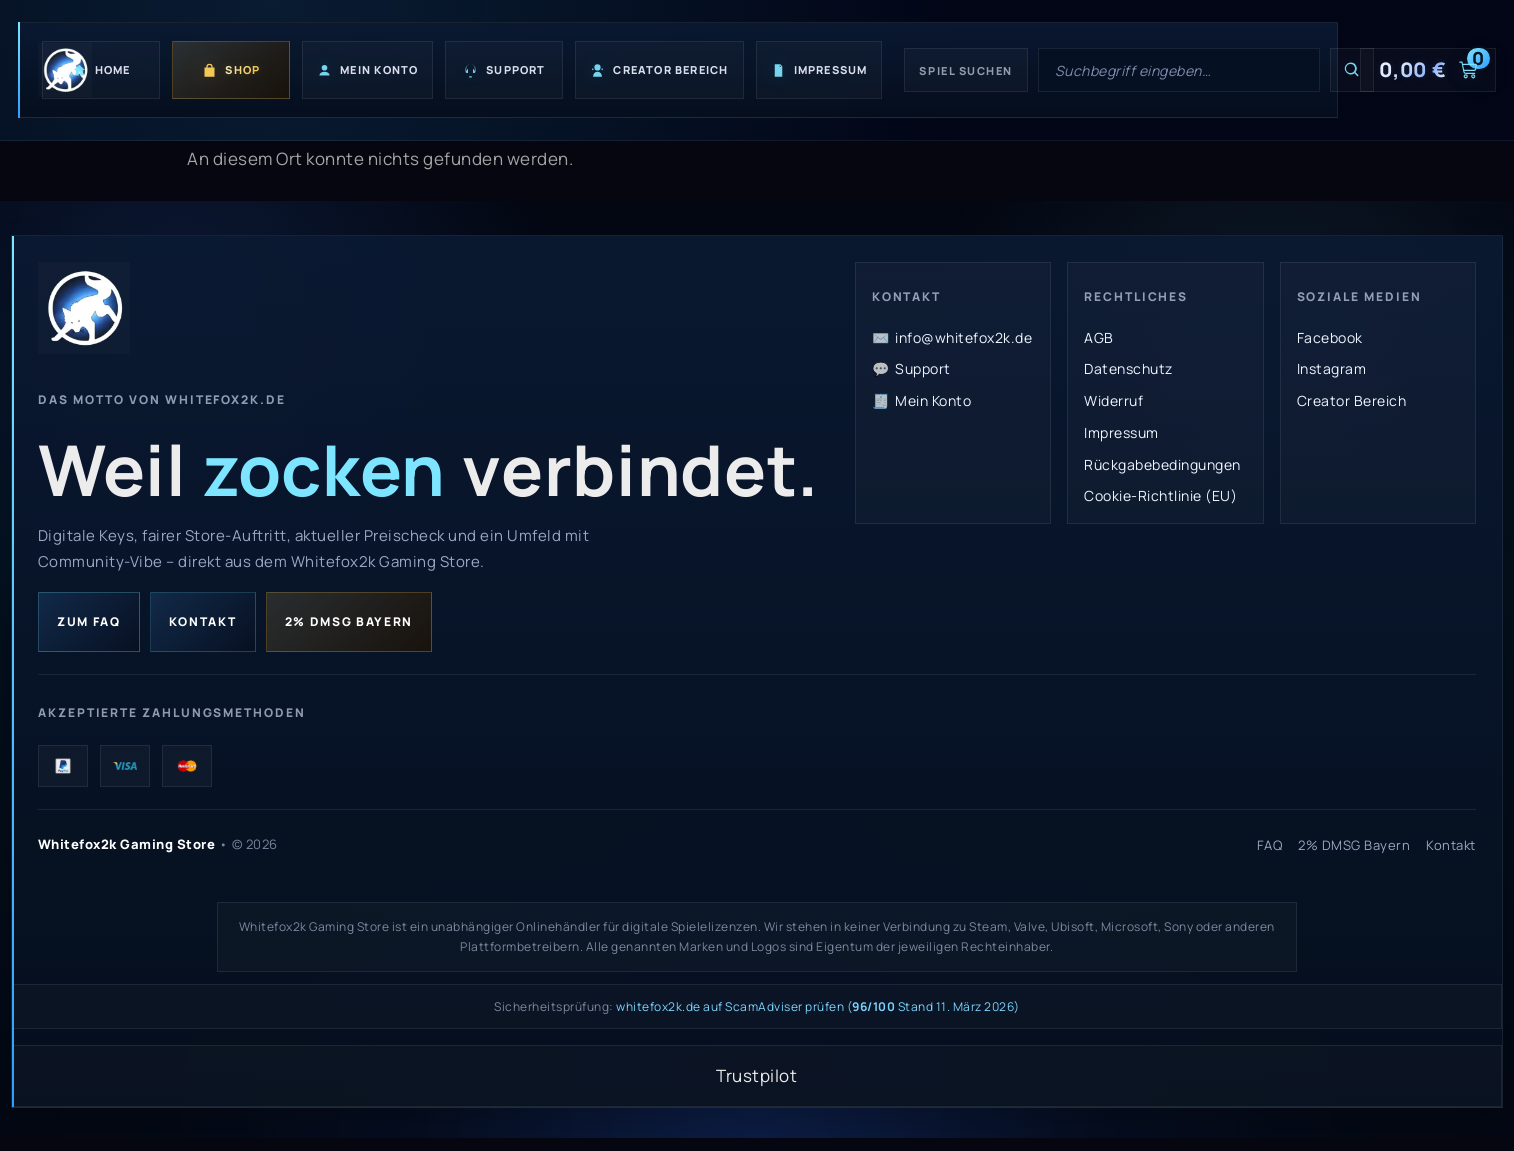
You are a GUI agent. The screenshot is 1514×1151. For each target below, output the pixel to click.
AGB (1099, 337)
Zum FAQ (89, 622)
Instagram (1332, 368)
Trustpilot (756, 1078)
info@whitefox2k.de (963, 337)
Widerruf (1113, 400)
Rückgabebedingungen (1162, 464)
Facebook (1330, 337)
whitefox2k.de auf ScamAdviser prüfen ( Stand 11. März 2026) (818, 1009)
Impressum (1121, 432)
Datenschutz (1128, 368)
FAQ (1270, 847)
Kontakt (203, 622)
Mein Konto (933, 400)
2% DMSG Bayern (349, 622)
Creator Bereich (1352, 400)
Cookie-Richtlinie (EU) (1160, 495)
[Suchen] (1352, 70)
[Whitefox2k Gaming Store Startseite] (84, 308)
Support (923, 368)
